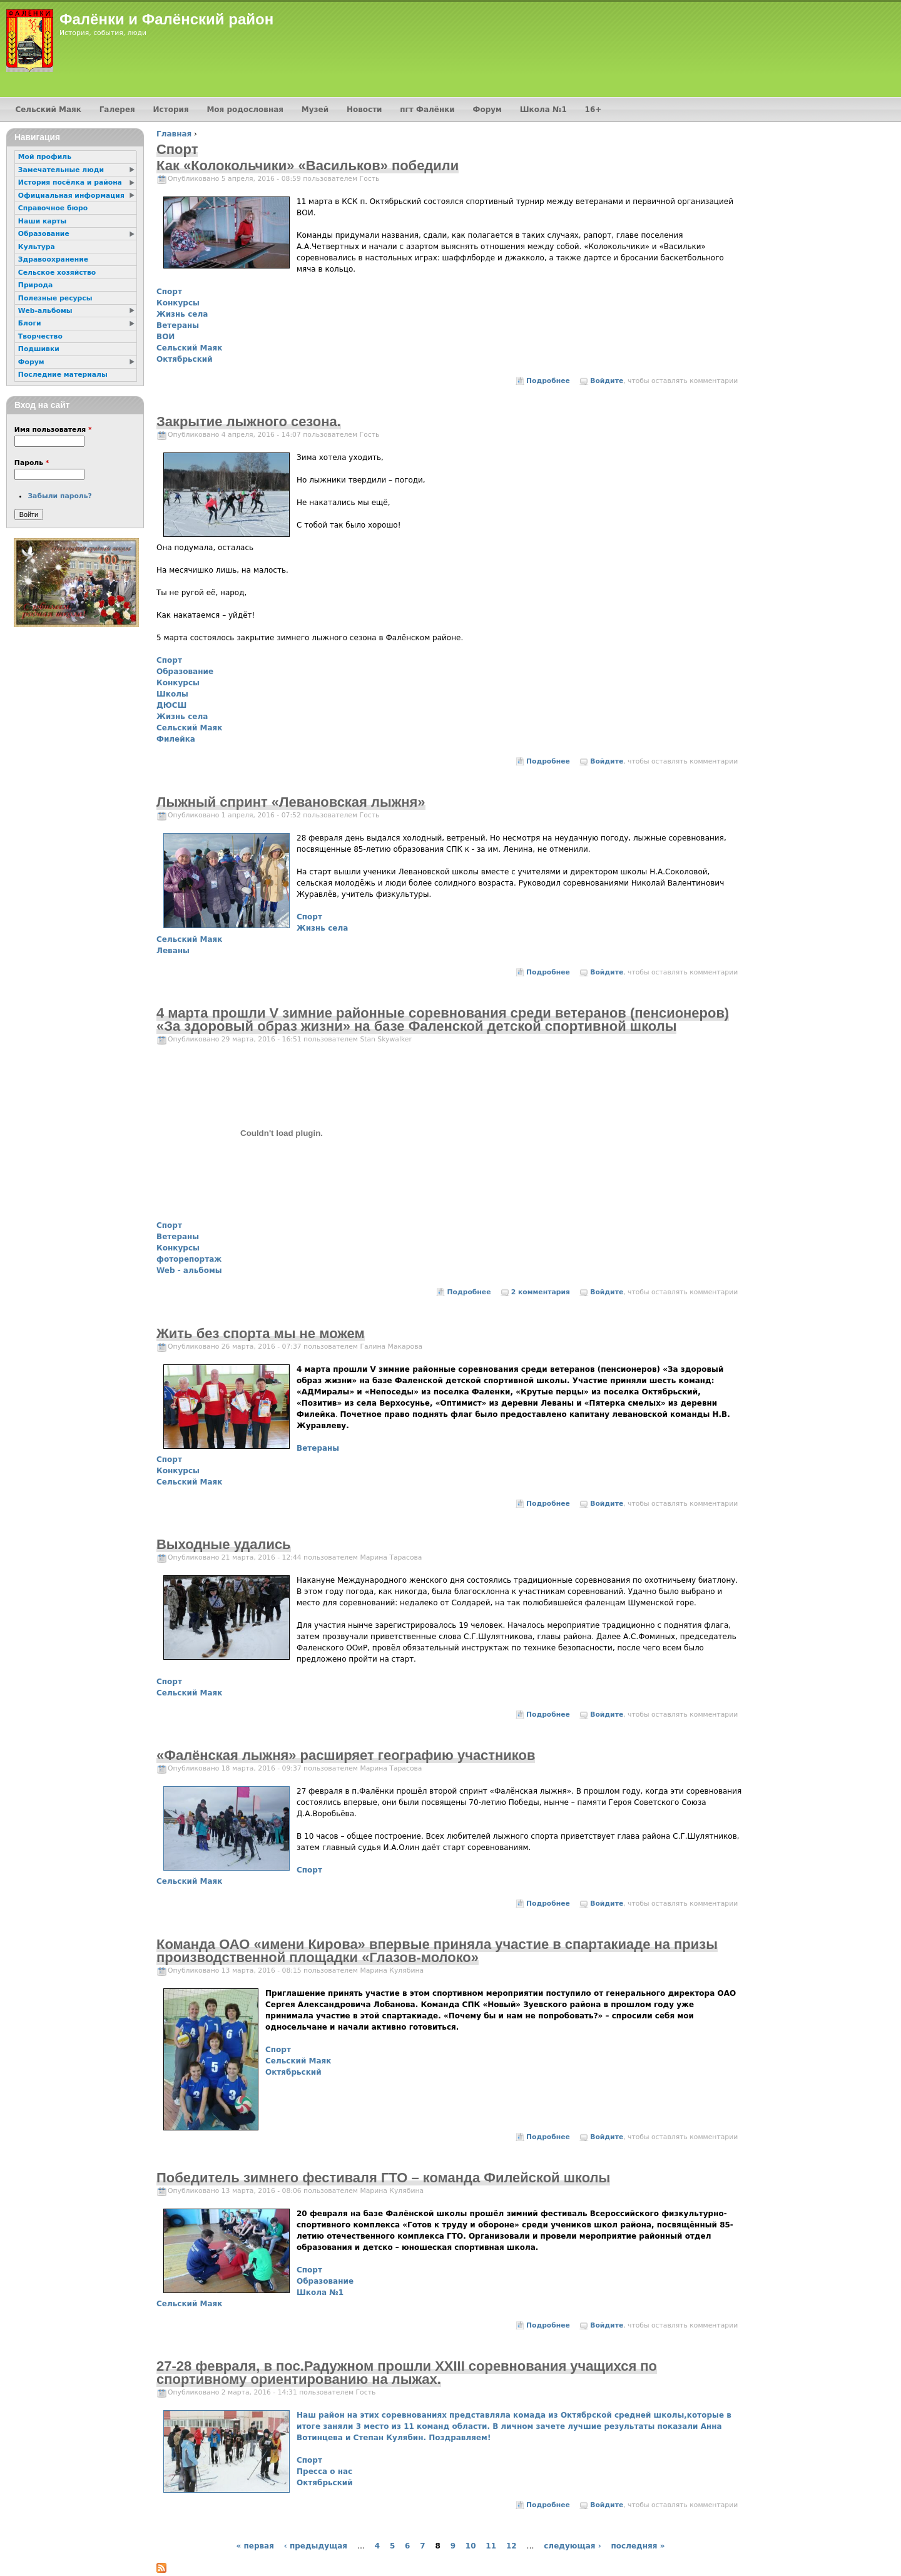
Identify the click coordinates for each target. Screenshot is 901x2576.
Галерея (117, 109)
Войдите (606, 381)
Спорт (169, 291)
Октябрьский (184, 359)
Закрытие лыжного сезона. (248, 421)
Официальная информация (71, 196)
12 (511, 2546)
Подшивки (38, 349)
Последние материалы (63, 375)
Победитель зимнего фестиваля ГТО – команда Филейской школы (383, 2177)
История (171, 109)
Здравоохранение (53, 259)
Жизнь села (182, 314)
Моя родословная (244, 109)
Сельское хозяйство (57, 272)
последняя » (638, 2546)
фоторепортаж (188, 1259)
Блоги (29, 323)
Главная (173, 134)
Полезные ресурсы (55, 298)
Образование (184, 671)
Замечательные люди (61, 170)
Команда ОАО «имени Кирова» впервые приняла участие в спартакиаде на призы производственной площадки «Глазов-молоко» (437, 1950)
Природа (35, 285)
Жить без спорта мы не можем (260, 1333)
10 (471, 2546)
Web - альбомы (189, 1270)
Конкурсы (178, 303)
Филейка (175, 739)
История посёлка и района (70, 182)
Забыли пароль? (59, 496)
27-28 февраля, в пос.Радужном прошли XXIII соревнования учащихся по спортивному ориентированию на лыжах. (406, 2372)
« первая (255, 2546)
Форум (487, 109)
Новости (364, 109)
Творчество (40, 336)
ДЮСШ (171, 705)
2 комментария (540, 1292)
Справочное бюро (53, 208)
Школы (172, 694)
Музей (315, 109)
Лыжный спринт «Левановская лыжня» (290, 802)
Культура (36, 247)
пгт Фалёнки (427, 109)
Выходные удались (223, 1544)
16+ (593, 109)
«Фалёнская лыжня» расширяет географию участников (345, 1755)
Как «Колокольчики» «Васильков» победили (307, 165)
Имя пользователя (53, 430)
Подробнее (548, 381)
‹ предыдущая (315, 2546)
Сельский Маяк (189, 348)
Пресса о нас (324, 2471)
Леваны (173, 950)
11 (491, 2546)
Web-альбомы (45, 311)
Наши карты (42, 221)
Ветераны (177, 325)
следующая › (572, 2546)
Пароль (31, 463)
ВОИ (165, 336)
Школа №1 (320, 2292)
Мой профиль (44, 157)
